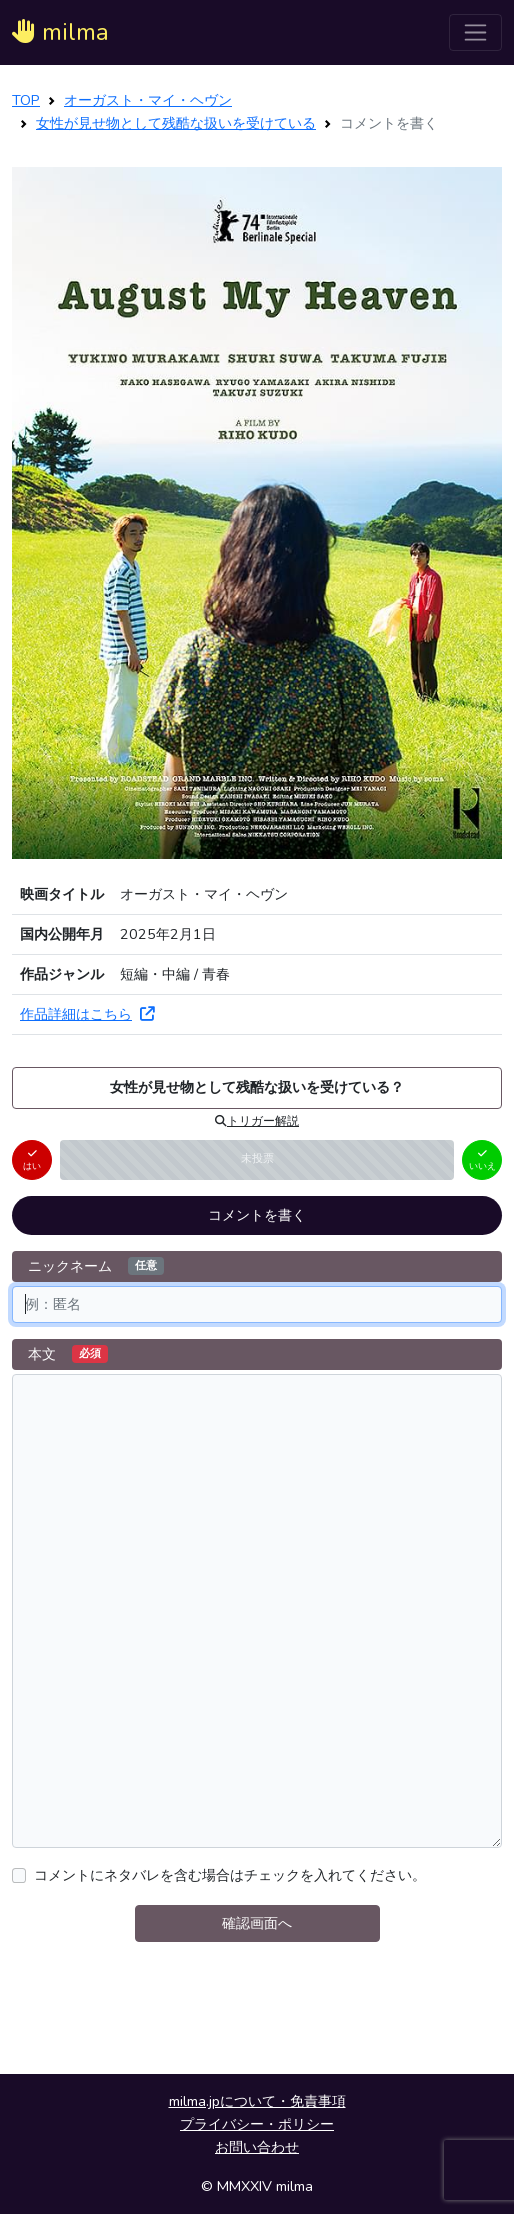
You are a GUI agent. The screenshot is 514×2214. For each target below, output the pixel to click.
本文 (68, 1354)
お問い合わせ (257, 2147)
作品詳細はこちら (87, 1014)
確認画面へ (257, 1923)
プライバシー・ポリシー (257, 2124)
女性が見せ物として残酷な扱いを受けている (176, 123)
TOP (26, 100)
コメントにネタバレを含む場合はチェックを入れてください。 (230, 1875)
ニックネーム (96, 1266)
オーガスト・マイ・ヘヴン (148, 100)
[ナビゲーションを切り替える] (475, 32)
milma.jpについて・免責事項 (257, 2101)
